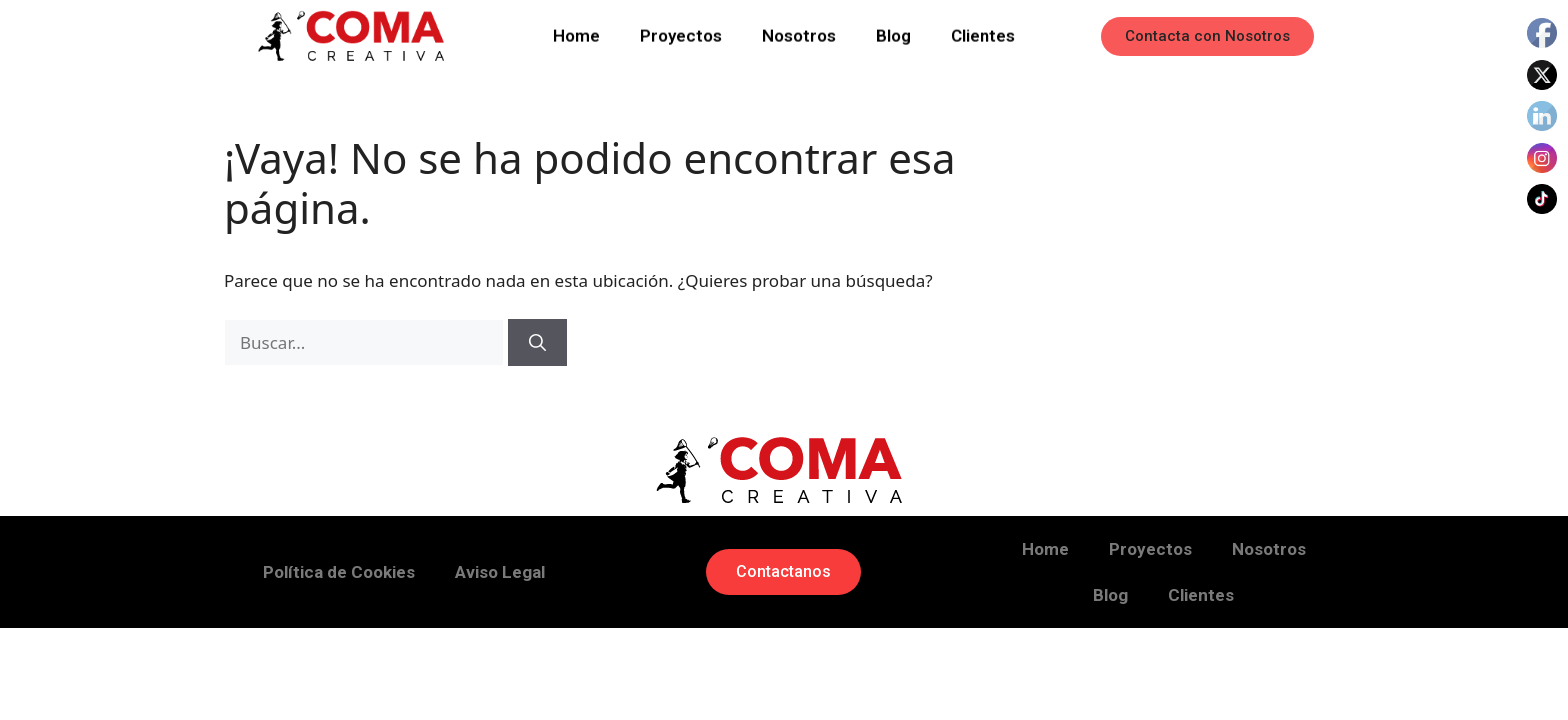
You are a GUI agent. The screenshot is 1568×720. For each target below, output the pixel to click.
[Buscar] (537, 343)
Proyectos (681, 33)
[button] (1207, 36)
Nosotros (799, 33)
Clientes (983, 33)
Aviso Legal (500, 572)
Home (576, 33)
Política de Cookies (339, 572)
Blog (893, 33)
